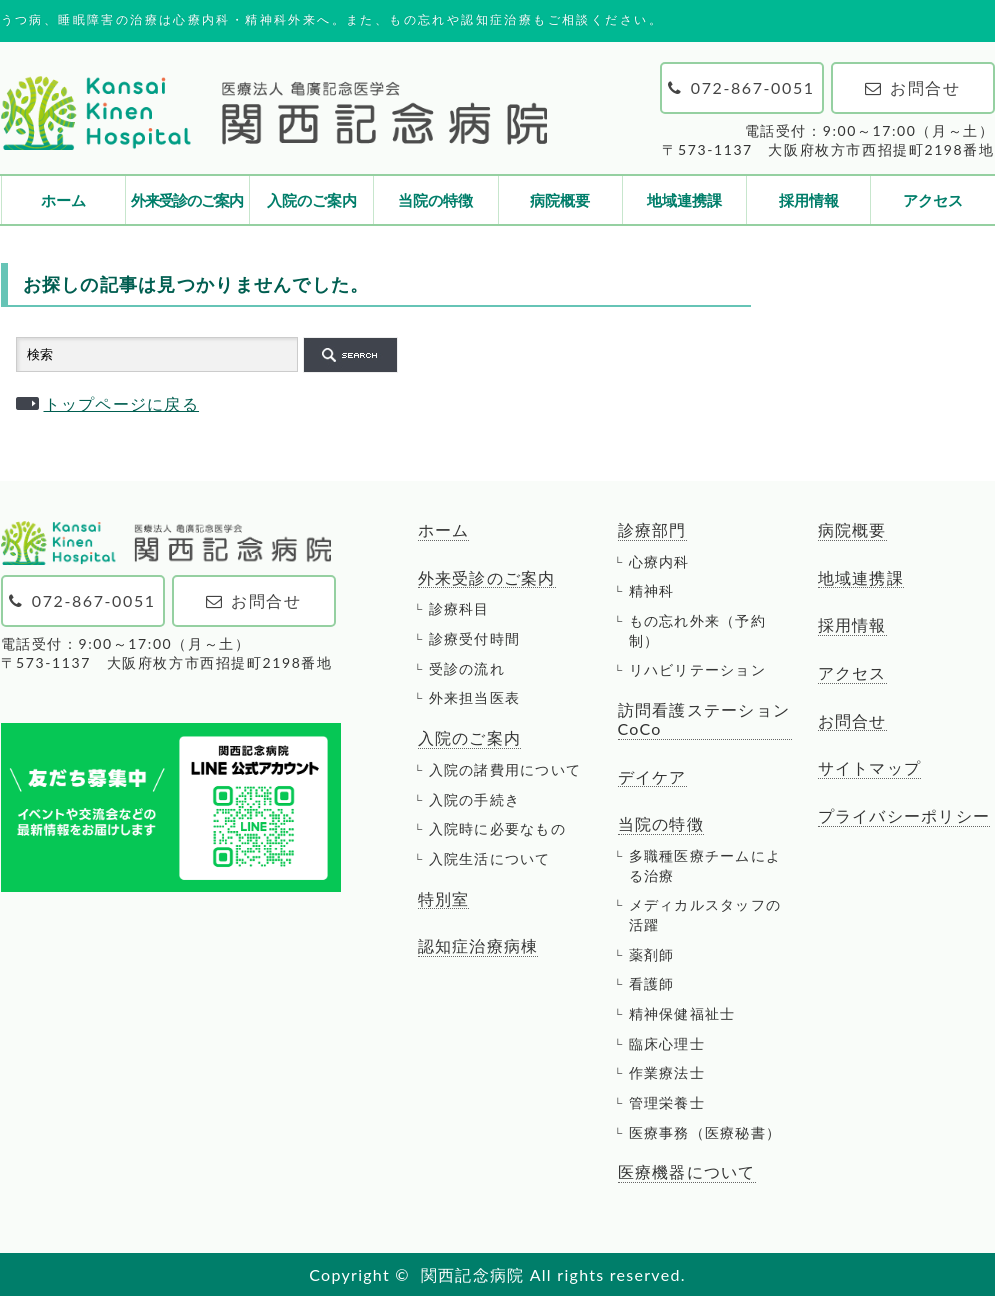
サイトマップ (870, 768)
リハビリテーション (698, 669)
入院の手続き (475, 799)
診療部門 (652, 530)
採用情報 (809, 200)
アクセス (933, 200)
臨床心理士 (667, 1043)
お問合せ (852, 721)
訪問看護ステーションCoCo (704, 719)
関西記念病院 (473, 1274)
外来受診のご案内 (187, 200)
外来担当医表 (475, 697)
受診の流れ (467, 668)
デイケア (652, 777)
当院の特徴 (435, 200)
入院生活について (490, 858)
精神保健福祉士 (682, 1013)
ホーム (63, 200)
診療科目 (459, 608)
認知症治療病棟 (478, 946)
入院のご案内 (312, 200)
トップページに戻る (122, 403)
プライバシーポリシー (904, 816)
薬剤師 (652, 954)
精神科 (652, 590)
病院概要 (560, 200)
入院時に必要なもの (498, 828)
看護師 (652, 983)
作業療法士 (667, 1072)
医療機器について (687, 1172)
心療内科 (659, 561)
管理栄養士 (667, 1102)
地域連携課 (684, 200)
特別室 (444, 899)
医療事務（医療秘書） (705, 1132)
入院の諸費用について (505, 769)
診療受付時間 (475, 638)
